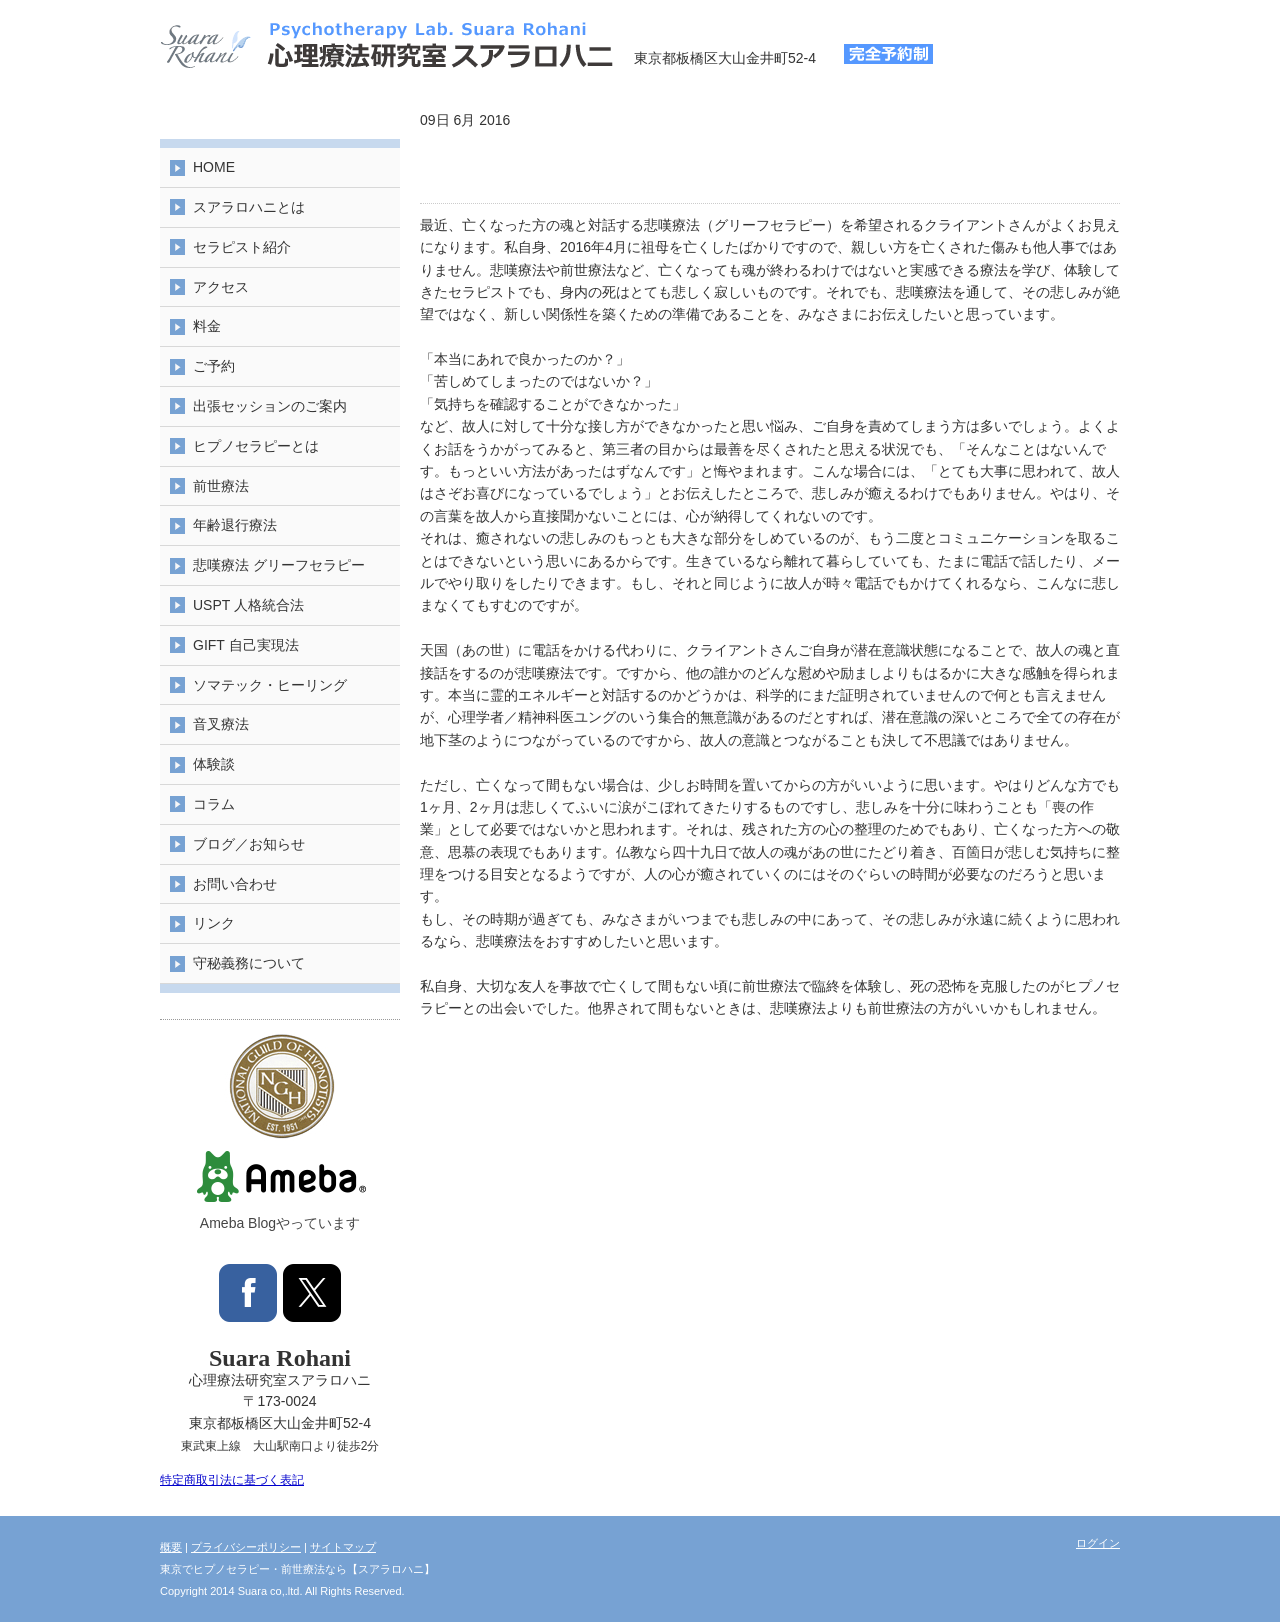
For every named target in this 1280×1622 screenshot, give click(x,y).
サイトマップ (343, 1547)
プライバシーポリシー (246, 1547)
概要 (171, 1547)
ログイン (1098, 1543)
